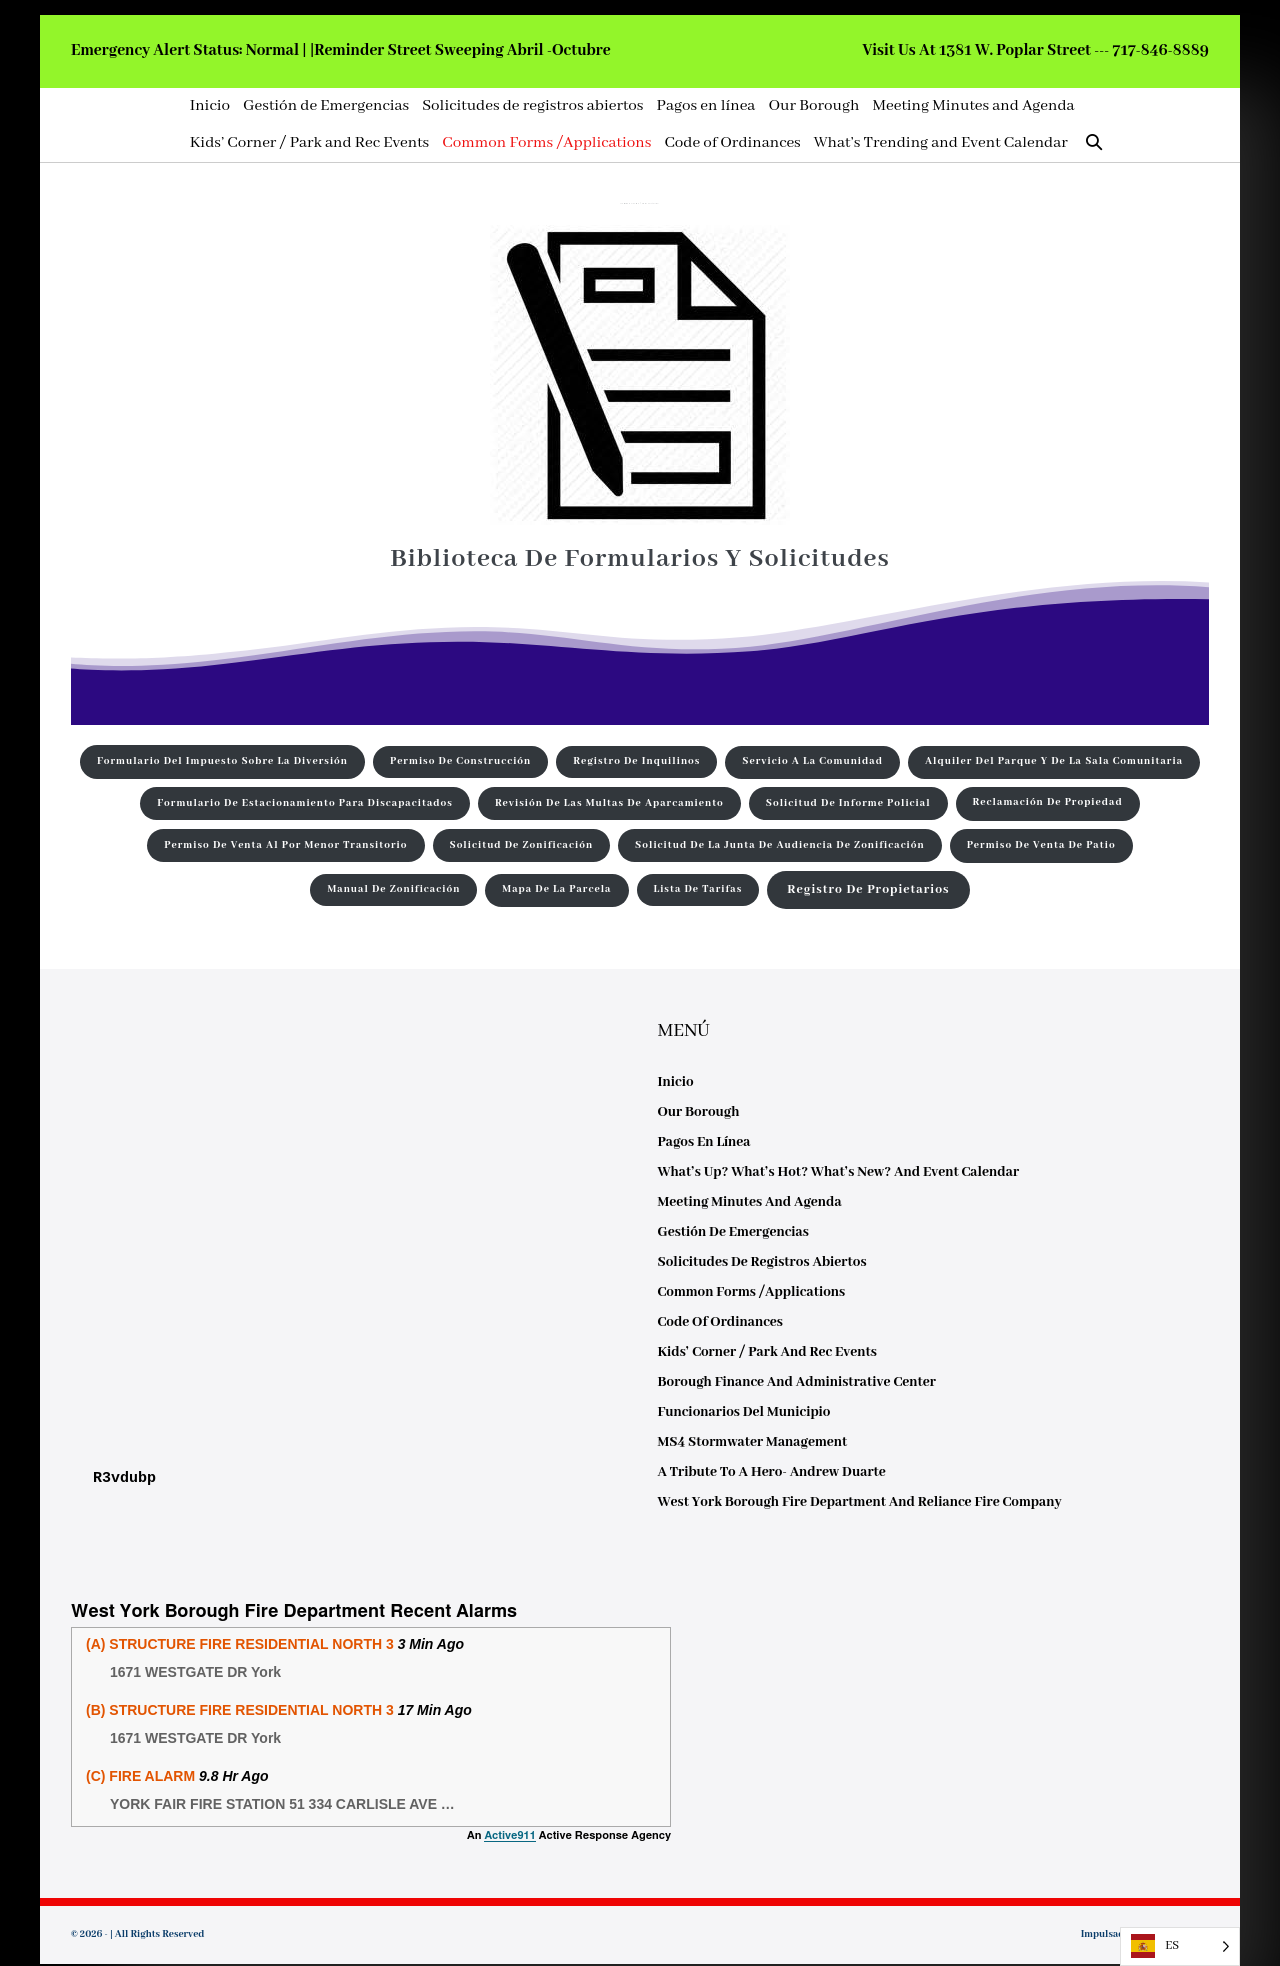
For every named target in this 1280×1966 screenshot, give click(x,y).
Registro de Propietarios (868, 890)
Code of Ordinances (732, 143)
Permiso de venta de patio (1041, 845)
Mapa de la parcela (556, 889)
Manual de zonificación (393, 889)
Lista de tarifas (697, 889)
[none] (1180, 1946)
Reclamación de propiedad (1048, 802)
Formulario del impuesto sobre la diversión (222, 761)
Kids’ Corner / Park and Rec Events (309, 143)
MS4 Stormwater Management (753, 1442)
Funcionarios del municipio (744, 1412)
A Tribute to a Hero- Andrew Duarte (772, 1472)
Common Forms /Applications (546, 143)
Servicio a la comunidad (812, 761)
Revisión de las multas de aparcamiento (609, 803)
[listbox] (1180, 1946)
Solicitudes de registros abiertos (532, 106)
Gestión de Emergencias (326, 106)
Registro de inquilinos (636, 761)
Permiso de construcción (460, 761)
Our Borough (813, 106)
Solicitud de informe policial (848, 803)
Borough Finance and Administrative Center (797, 1382)
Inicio (210, 106)
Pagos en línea (706, 106)
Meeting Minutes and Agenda (974, 106)
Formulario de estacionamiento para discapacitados (305, 803)
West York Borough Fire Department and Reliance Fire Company (860, 1502)
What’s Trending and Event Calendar (941, 143)
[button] (1094, 144)
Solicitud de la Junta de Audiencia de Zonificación (780, 845)
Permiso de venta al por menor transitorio (285, 845)
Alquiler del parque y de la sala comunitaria (1054, 761)
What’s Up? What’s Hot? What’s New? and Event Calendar (839, 1172)
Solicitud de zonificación (522, 845)
